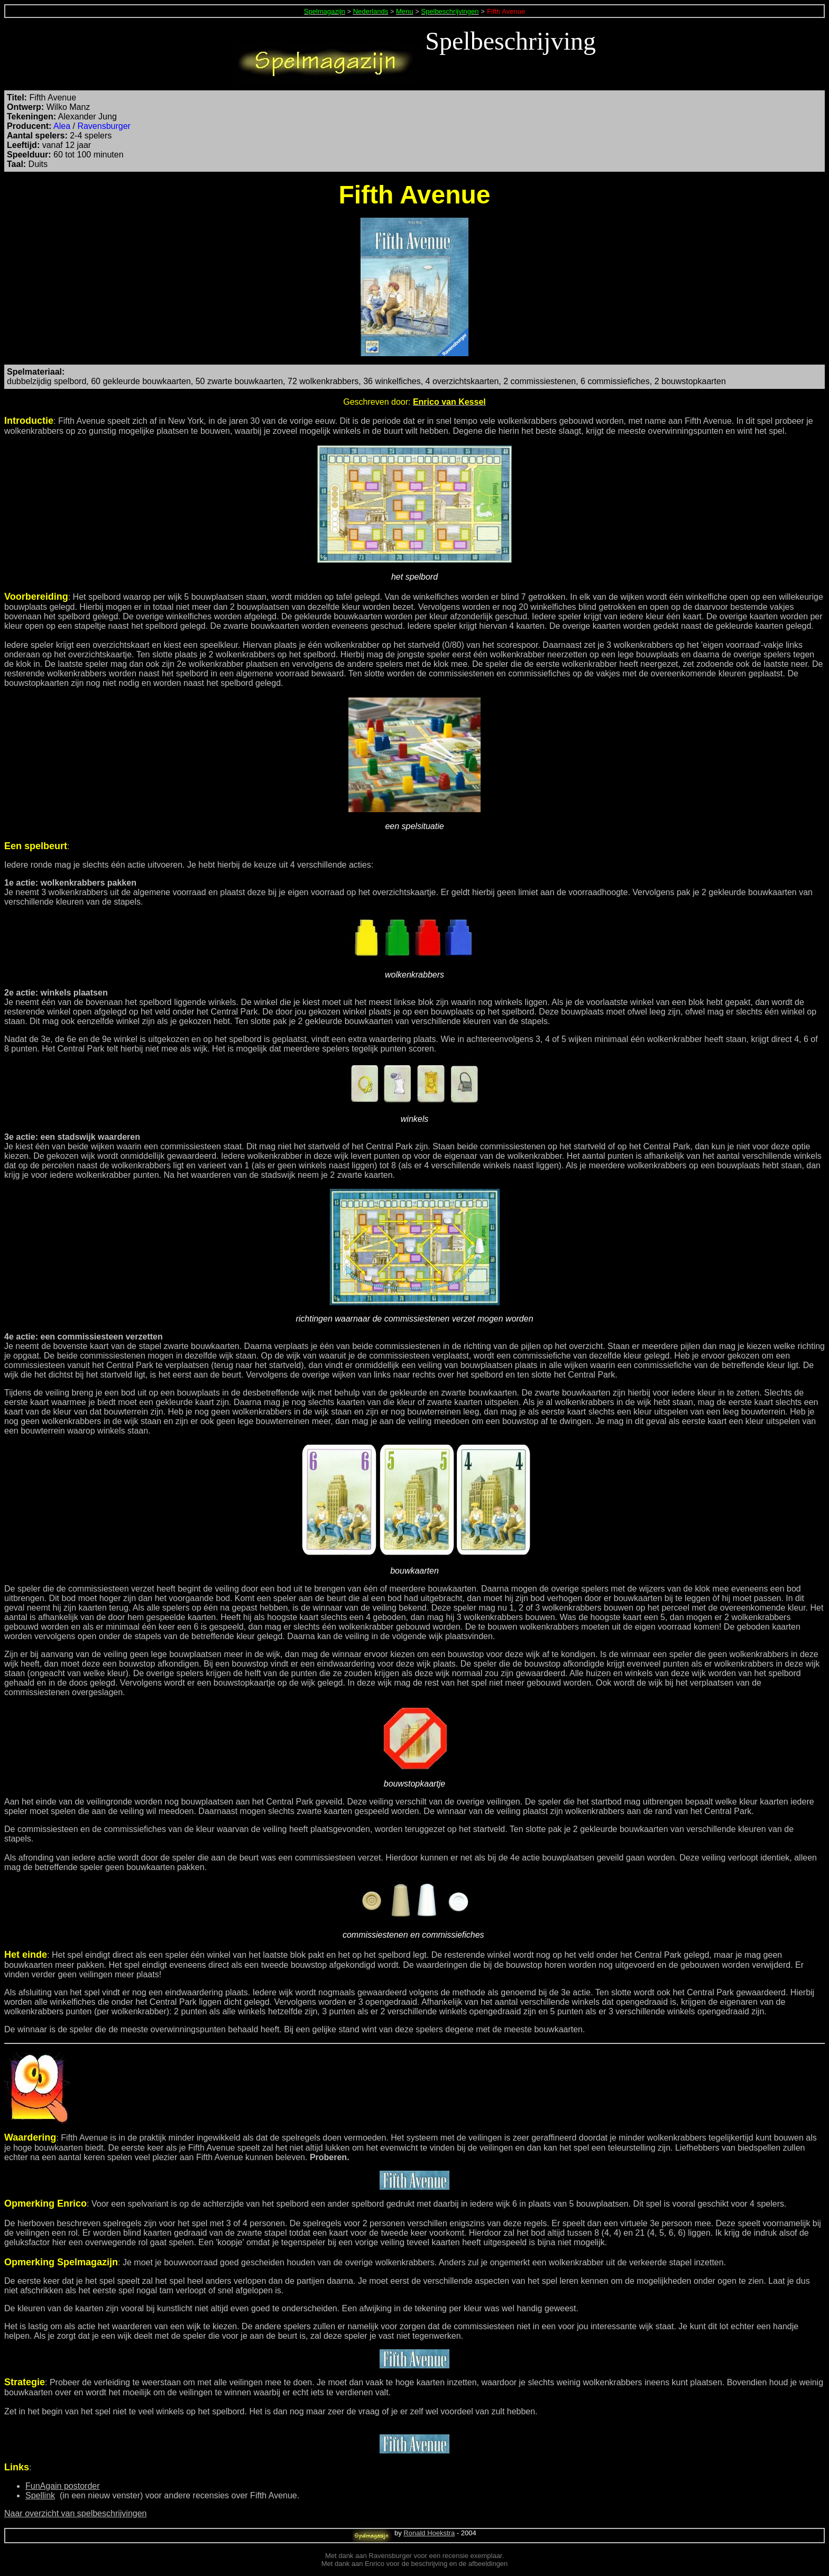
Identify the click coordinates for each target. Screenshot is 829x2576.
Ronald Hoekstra (429, 2533)
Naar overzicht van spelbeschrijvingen (75, 2513)
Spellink (40, 2495)
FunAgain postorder (62, 2485)
